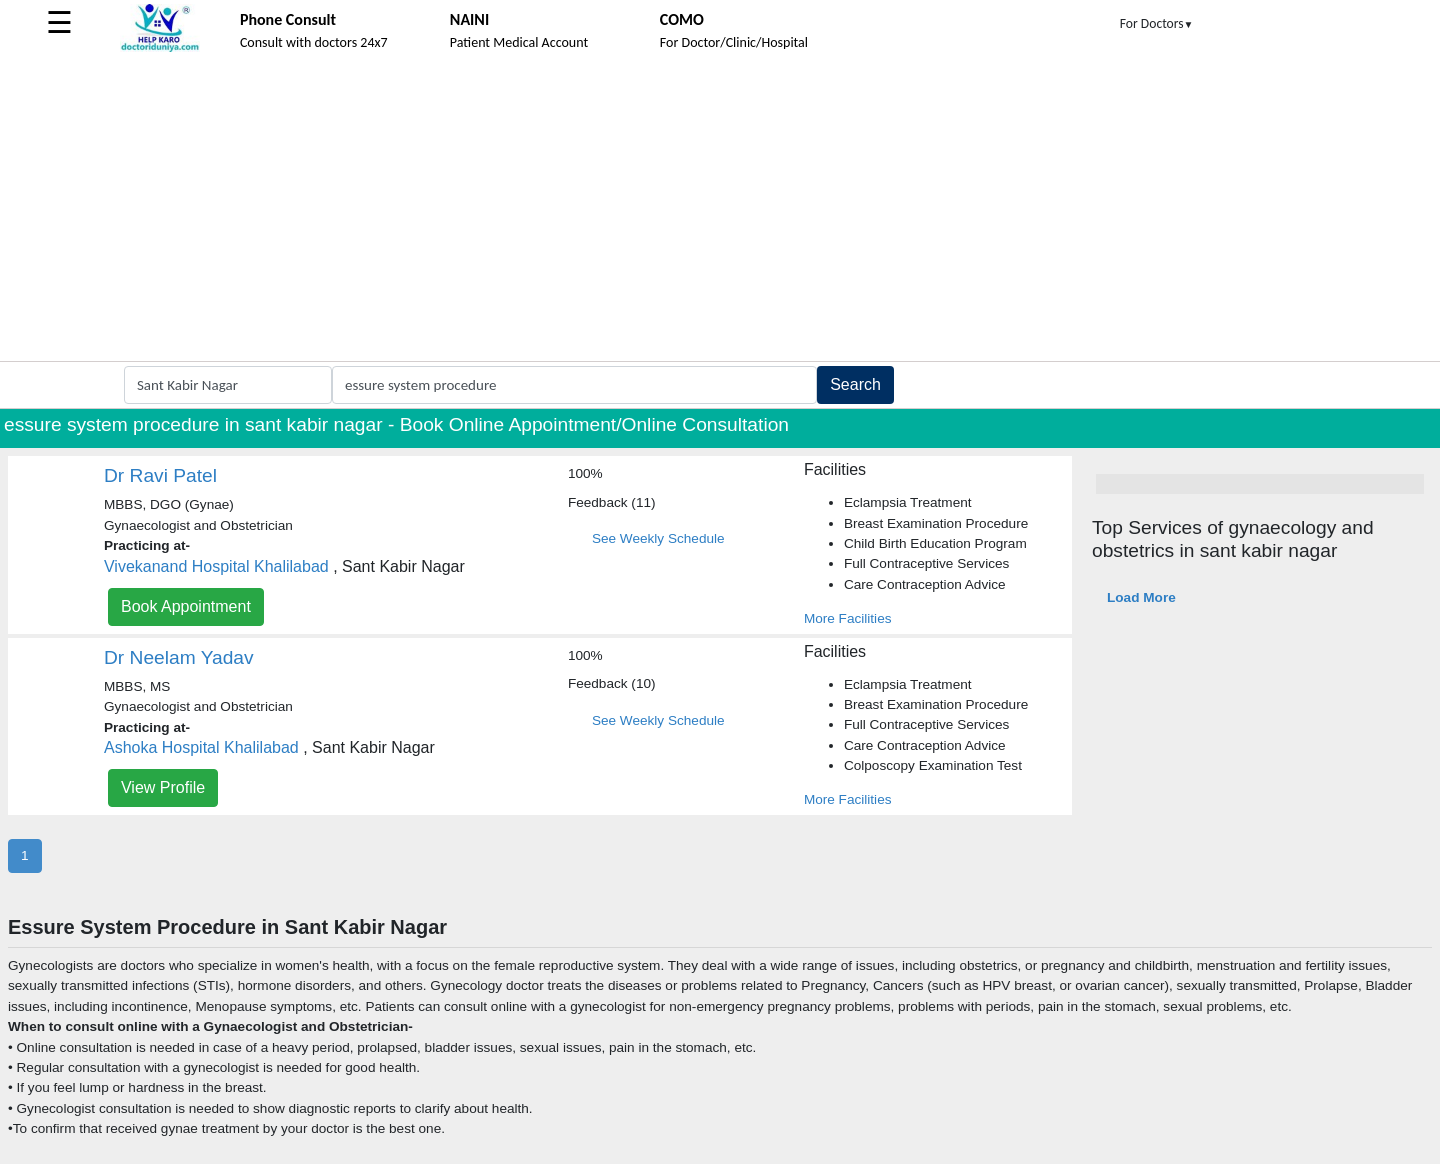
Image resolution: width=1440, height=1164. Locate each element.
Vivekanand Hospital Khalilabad (216, 566)
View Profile (163, 787)
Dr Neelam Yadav (179, 657)
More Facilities (848, 618)
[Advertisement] (720, 211)
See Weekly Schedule (658, 538)
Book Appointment (186, 606)
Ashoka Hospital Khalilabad (201, 747)
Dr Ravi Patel (160, 475)
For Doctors (1157, 23)
